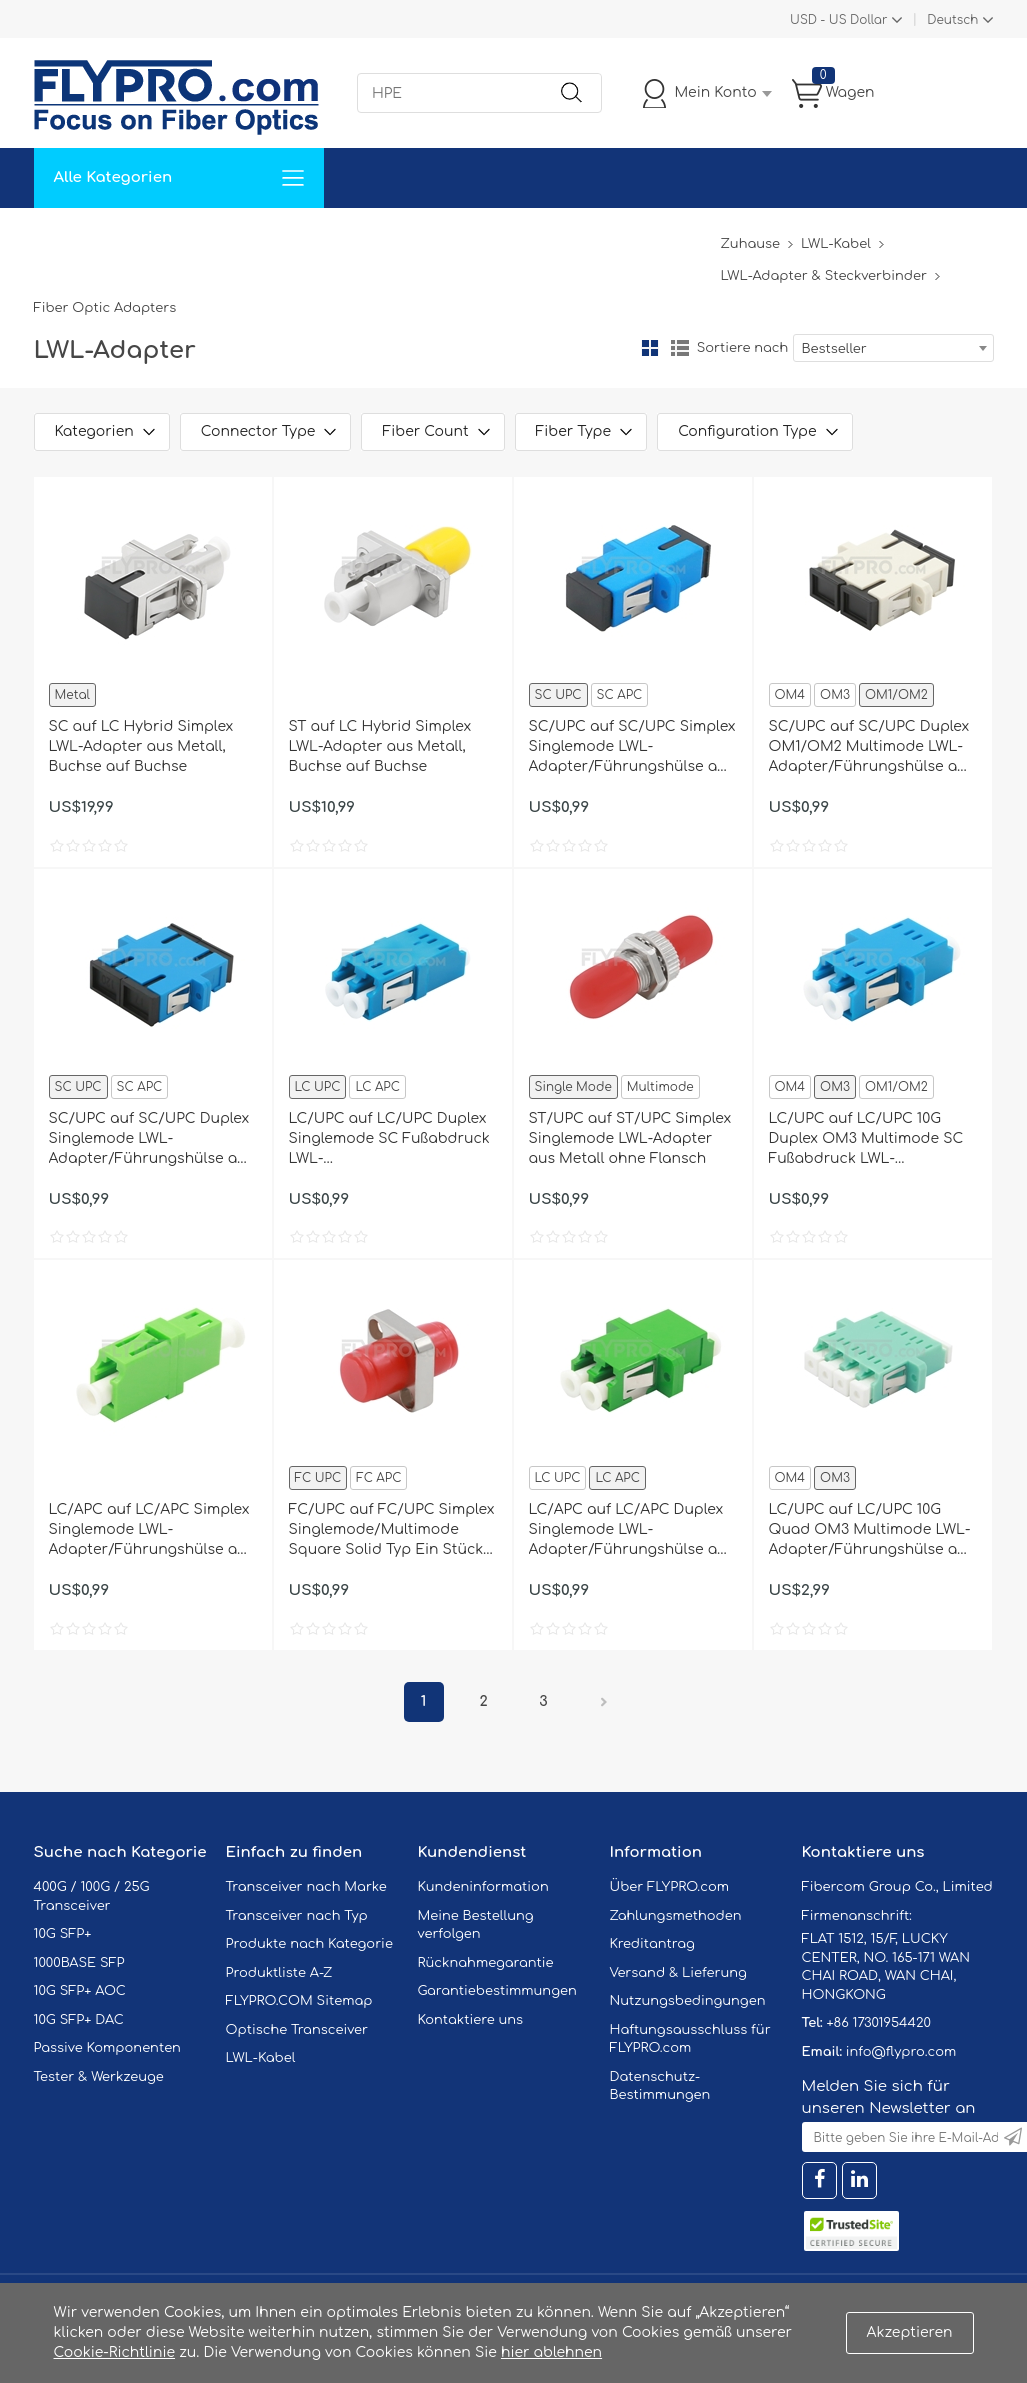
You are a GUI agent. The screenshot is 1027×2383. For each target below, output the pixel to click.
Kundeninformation (483, 1887)
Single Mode (573, 1087)
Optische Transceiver (297, 2030)
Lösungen (170, 237)
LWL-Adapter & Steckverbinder (823, 276)
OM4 (790, 695)
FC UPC (318, 1478)
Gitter (650, 348)
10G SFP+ (63, 1934)
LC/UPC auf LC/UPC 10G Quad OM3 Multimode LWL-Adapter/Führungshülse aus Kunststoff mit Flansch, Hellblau (872, 1531)
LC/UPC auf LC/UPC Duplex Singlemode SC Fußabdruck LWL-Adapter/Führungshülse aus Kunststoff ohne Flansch (392, 1140)
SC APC (620, 695)
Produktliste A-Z (279, 1973)
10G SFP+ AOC (80, 1991)
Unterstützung (362, 237)
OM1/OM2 (896, 695)
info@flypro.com (901, 2052)
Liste (680, 348)
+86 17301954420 (878, 2023)
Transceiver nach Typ (297, 1916)
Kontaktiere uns (471, 2020)
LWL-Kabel (836, 244)
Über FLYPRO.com (670, 1887)
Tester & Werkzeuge (99, 2077)
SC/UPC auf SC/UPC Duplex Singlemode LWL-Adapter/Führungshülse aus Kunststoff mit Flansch (152, 1140)
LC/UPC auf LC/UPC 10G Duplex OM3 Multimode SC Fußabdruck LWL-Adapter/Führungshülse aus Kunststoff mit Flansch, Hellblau (872, 1140)
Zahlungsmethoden (676, 1916)
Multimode (660, 1087)
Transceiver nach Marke (306, 1887)
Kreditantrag (652, 1944)
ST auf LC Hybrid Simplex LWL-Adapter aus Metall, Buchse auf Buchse (380, 746)
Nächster (604, 1702)
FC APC (378, 1478)
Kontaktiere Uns (498, 237)
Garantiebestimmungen (497, 1991)
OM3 (835, 695)
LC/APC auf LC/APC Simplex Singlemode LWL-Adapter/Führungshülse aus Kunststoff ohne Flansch (152, 1531)
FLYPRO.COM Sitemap (299, 2001)
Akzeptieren (910, 2332)
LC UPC (318, 1087)
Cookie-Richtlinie (115, 2352)
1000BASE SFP (79, 1963)
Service (258, 237)
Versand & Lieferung (678, 1973)
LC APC (377, 1087)
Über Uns (616, 237)
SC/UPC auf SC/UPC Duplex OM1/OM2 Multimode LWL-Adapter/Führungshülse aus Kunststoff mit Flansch (872, 748)
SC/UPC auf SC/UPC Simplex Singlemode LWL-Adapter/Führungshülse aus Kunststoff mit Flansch (632, 748)
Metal (72, 695)
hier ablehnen (551, 2352)
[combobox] (893, 348)
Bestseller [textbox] (834, 349)
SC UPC (558, 695)
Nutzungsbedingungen (688, 2001)
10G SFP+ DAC (79, 2020)
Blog (692, 237)
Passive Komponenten (107, 2048)
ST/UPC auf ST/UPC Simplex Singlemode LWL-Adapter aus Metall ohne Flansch (630, 1138)
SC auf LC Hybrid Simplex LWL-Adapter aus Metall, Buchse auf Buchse (141, 746)
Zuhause (78, 237)
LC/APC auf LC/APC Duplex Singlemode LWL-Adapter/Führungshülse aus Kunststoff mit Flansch (632, 1531)
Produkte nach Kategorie (309, 1944)
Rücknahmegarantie (486, 1963)
